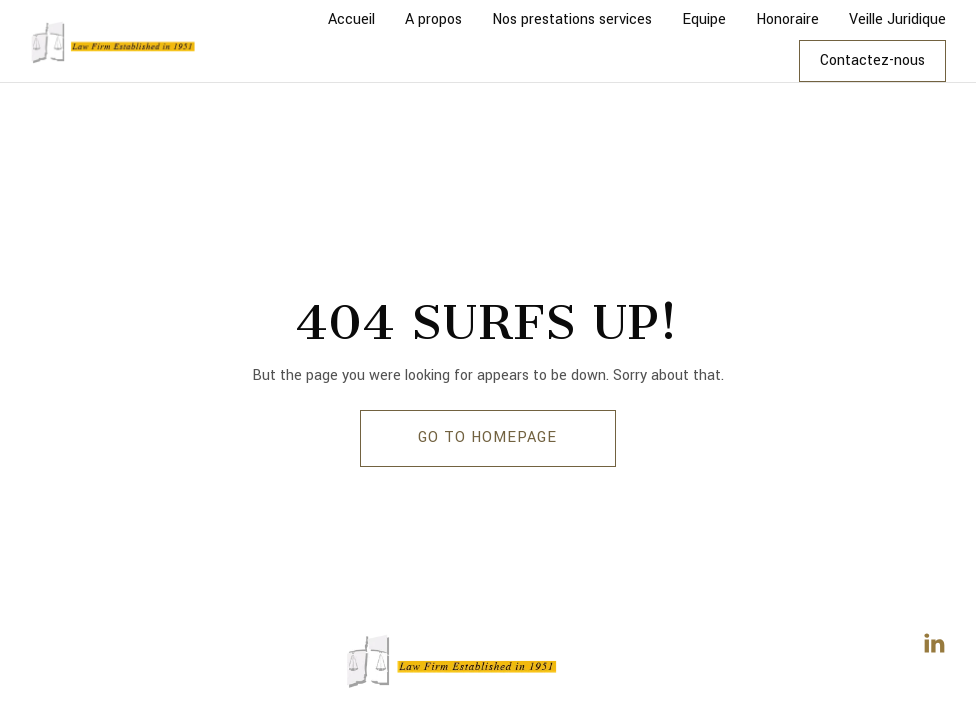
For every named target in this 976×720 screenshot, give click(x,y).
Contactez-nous (872, 60)
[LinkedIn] (934, 643)
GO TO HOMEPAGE (487, 437)
